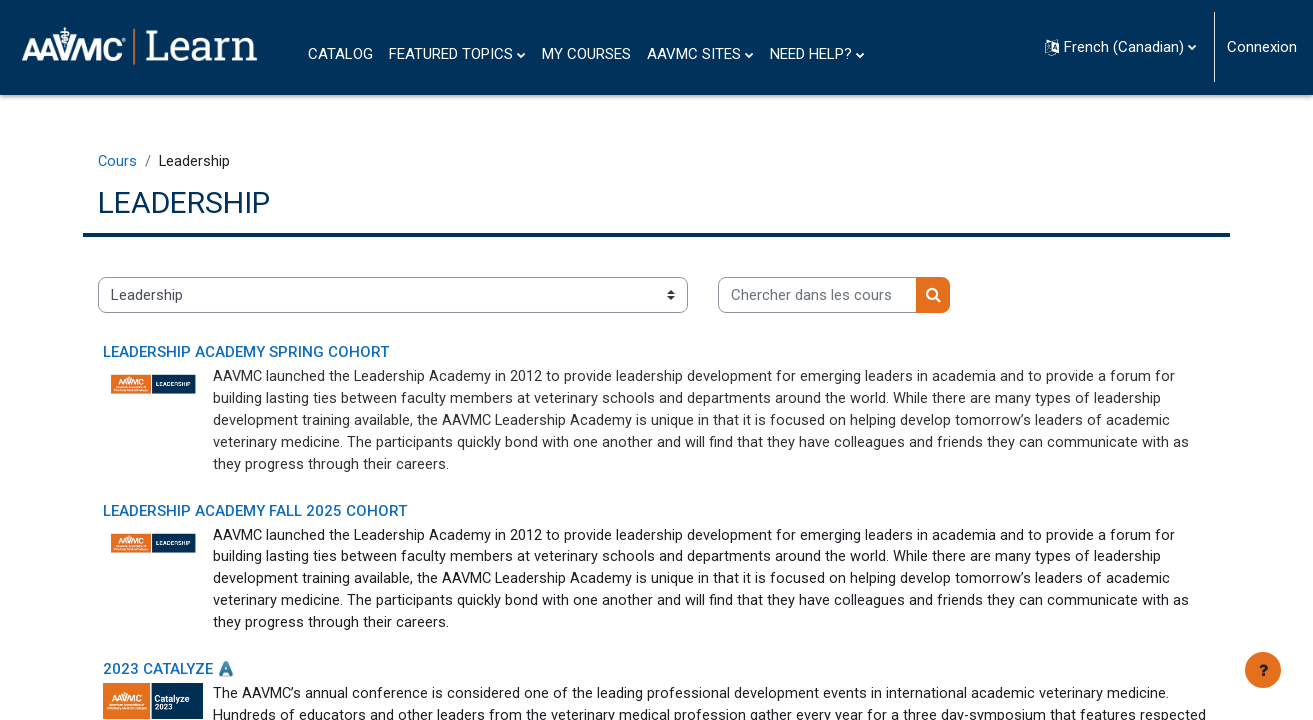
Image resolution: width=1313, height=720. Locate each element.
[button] (1120, 47)
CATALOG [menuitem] (340, 54)
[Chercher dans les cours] (851, 296)
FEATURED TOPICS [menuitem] (451, 54)
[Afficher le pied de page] (1263, 670)
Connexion (1262, 47)
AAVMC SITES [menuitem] (694, 54)
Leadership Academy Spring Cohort (280, 354)
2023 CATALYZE (192, 677)
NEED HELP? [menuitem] (811, 54)
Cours (152, 162)
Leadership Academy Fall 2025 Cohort (289, 515)
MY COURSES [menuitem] (586, 54)
